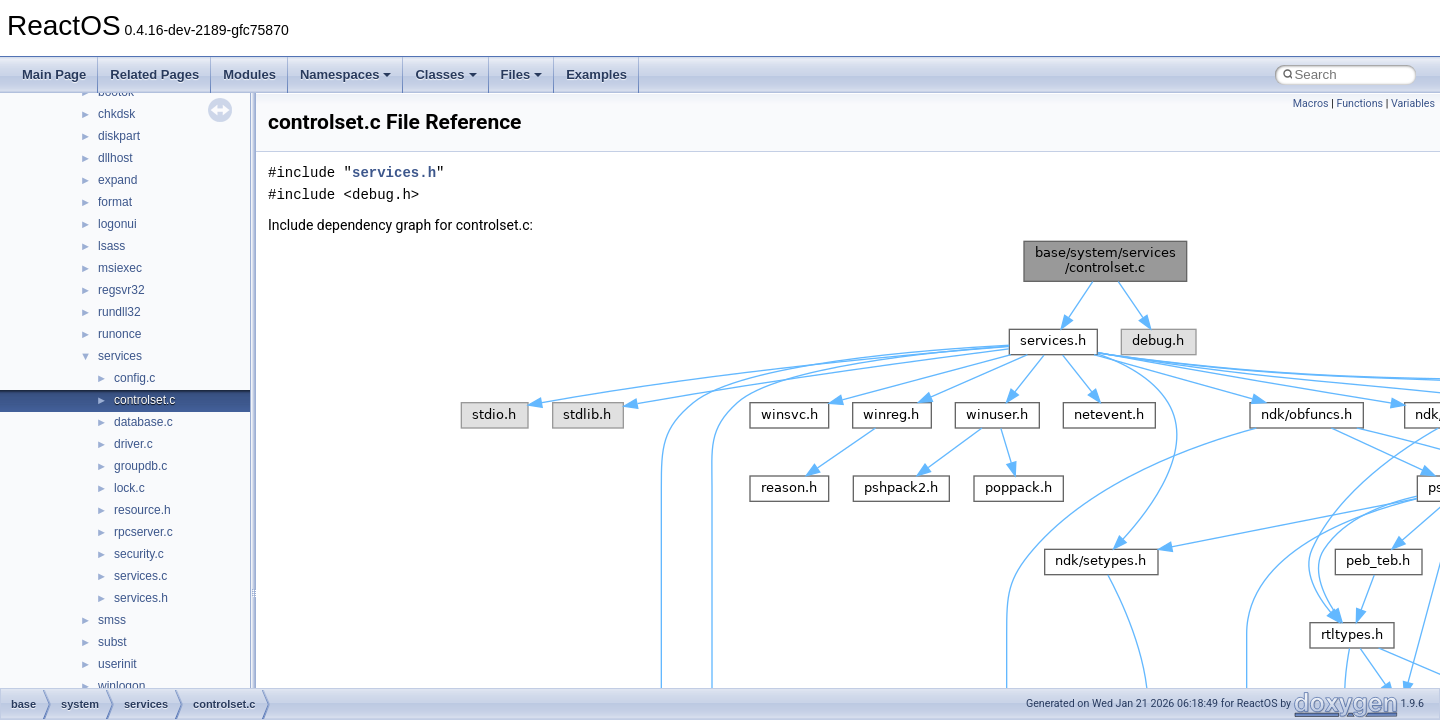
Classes (445, 74)
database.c (143, 422)
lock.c (129, 488)
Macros (1311, 103)
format (115, 202)
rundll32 (119, 312)
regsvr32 (121, 290)
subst (112, 642)
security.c (139, 554)
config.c (134, 378)
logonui (117, 224)
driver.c (133, 444)
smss (112, 620)
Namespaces (346, 74)
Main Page (54, 74)
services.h (141, 598)
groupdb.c (140, 466)
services (120, 356)
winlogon (121, 686)
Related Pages (154, 74)
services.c (140, 576)
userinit (117, 664)
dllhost (115, 158)
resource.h (142, 510)
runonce (119, 334)
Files (522, 74)
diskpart (119, 136)
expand (117, 180)
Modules (249, 74)
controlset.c (144, 400)
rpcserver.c (143, 532)
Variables (1413, 103)
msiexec (120, 268)
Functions (1359, 103)
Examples (596, 74)
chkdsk (116, 114)
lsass (111, 246)
